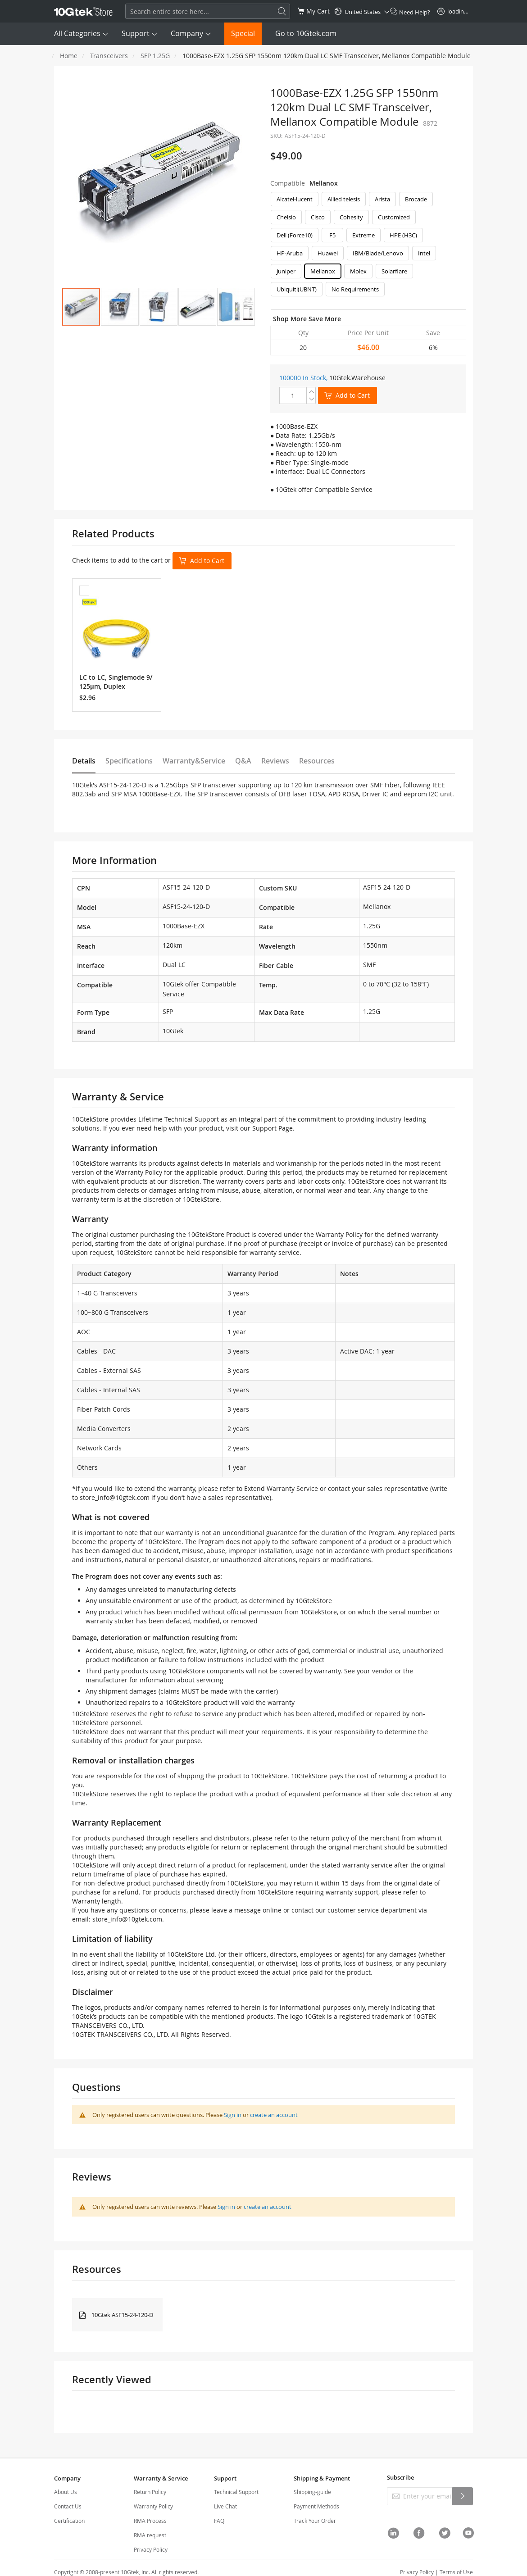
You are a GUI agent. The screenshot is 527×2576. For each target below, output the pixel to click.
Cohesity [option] (351, 217)
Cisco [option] (318, 217)
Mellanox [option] (322, 271)
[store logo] (83, 11)
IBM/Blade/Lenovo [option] (378, 253)
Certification (69, 2520)
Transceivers (109, 55)
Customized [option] (394, 217)
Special (243, 33)
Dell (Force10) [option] (295, 235)
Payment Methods (316, 2506)
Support (136, 33)
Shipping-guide (312, 2491)
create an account (274, 2115)
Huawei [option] (328, 253)
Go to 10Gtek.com (305, 33)
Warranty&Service (194, 761)
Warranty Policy (153, 2506)
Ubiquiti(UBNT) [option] (297, 289)
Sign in (232, 2115)
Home (68, 55)
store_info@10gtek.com (115, 1497)
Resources (317, 761)
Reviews (275, 761)
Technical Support (236, 2491)
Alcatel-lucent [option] (295, 199)
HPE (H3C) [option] (403, 235)
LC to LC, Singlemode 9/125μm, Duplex (115, 682)
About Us (65, 2491)
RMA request (150, 2535)
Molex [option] (358, 271)
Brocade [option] (416, 199)
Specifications (129, 761)
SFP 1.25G (155, 55)
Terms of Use (456, 2572)
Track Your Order (315, 2520)
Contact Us (68, 2506)
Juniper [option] (286, 271)
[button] (120, 307)
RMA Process (150, 2520)
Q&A (243, 761)
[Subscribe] (462, 2496)
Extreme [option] (363, 235)
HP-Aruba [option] (290, 253)
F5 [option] (332, 235)
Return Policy (150, 2491)
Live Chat (225, 2506)
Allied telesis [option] (343, 199)
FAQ (219, 2520)
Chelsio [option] (286, 217)
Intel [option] (424, 253)
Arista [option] (382, 199)
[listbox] (368, 246)
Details (83, 761)
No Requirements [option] (355, 289)
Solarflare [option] (394, 271)
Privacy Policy (151, 2549)
